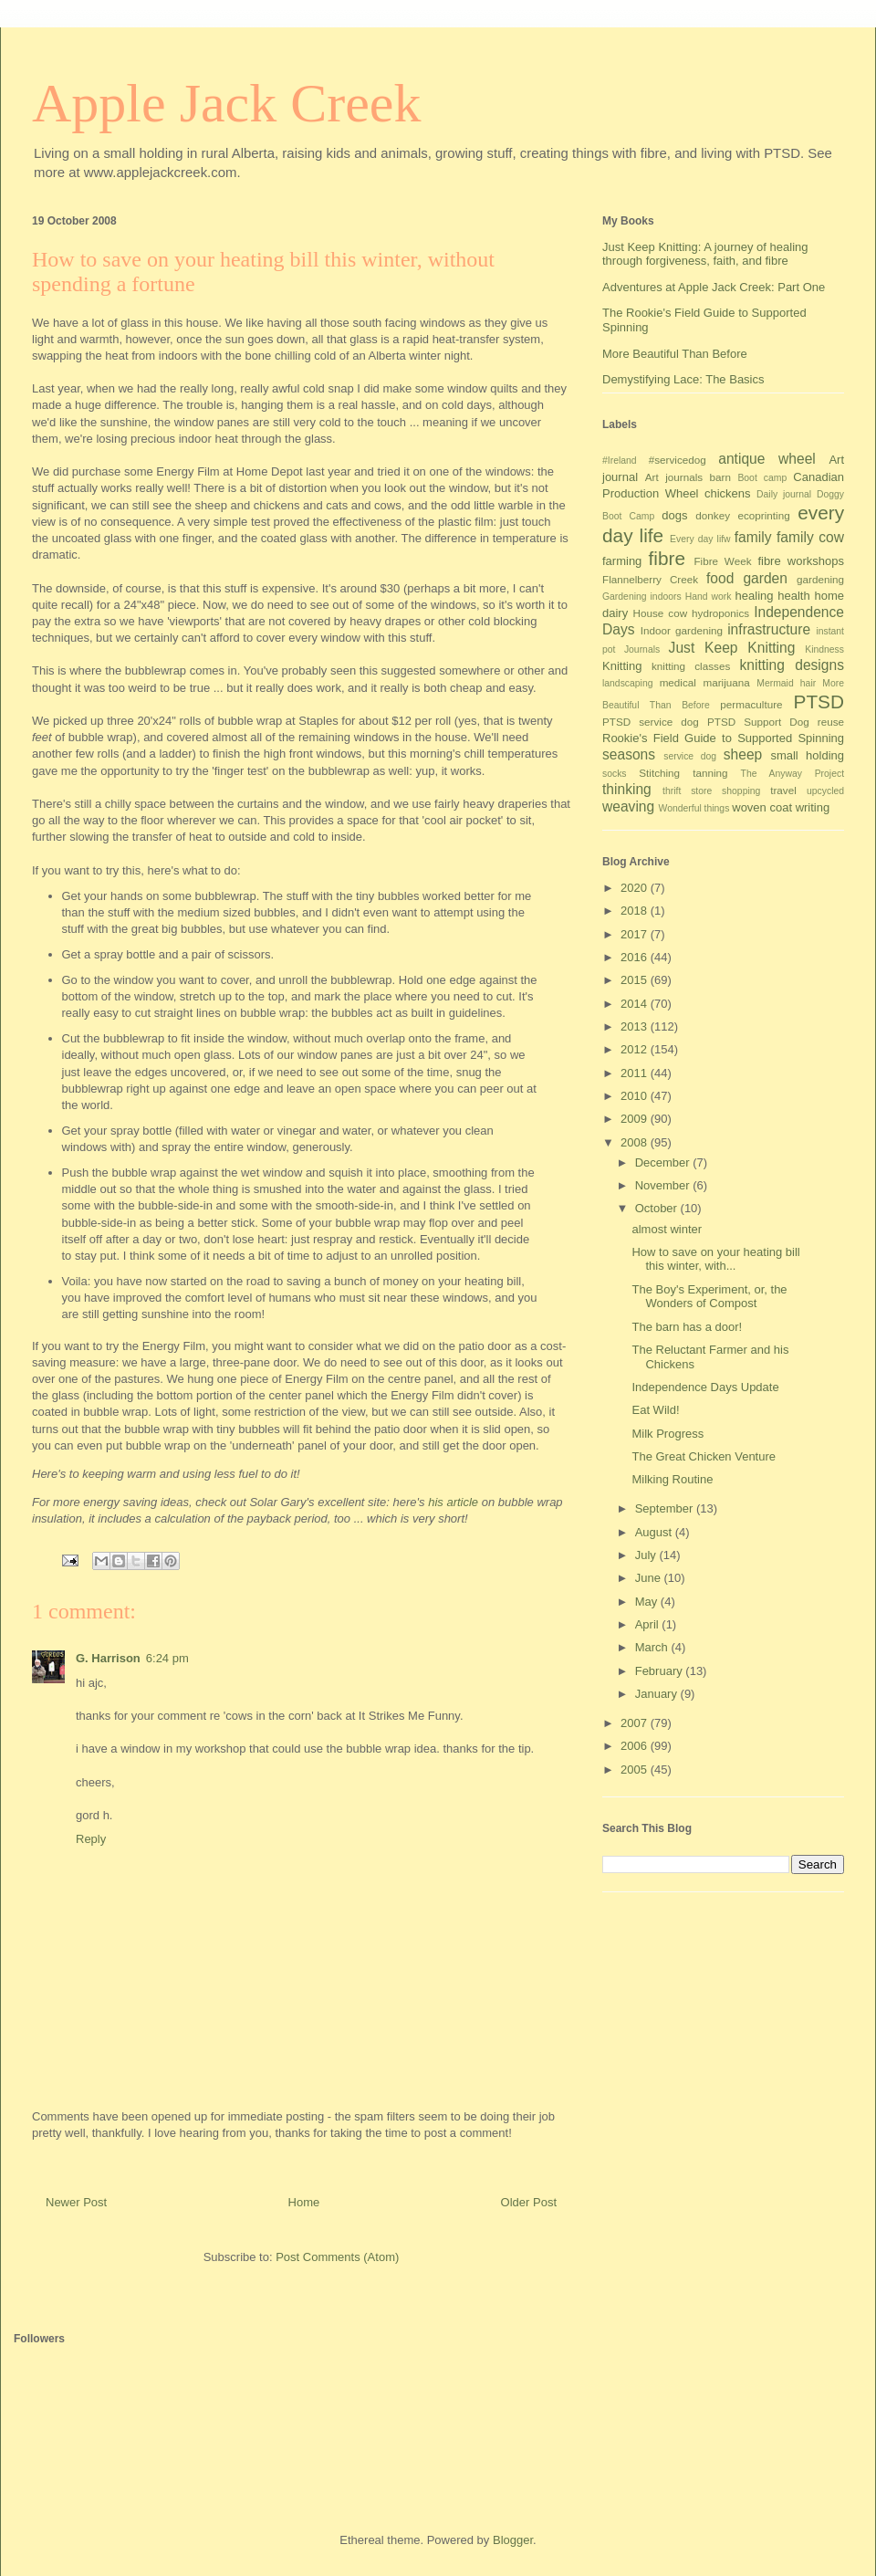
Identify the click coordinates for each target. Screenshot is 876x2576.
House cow (660, 613)
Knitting (621, 666)
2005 (635, 1769)
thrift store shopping (711, 791)
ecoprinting (764, 515)
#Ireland (619, 461)
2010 (635, 1096)
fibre (667, 558)
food (720, 578)
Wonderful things (694, 808)
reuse (831, 722)
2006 (635, 1746)
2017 (635, 934)
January (658, 1694)
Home (304, 2202)
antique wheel (767, 458)
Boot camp (762, 478)
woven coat (762, 807)
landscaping (627, 683)
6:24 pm (167, 1658)
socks (614, 774)
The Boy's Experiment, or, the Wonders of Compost (709, 1297)
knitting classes (691, 666)
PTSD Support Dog (758, 722)
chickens (727, 493)
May (648, 1601)
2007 (635, 1723)
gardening (820, 579)
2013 (635, 1026)
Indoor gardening (682, 630)
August (655, 1532)
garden (765, 578)
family (753, 537)
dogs (674, 515)
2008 (635, 1142)
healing (754, 595)
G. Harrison (108, 1658)
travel (783, 790)
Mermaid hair (786, 683)
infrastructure (768, 629)
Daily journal (783, 494)
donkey (712, 515)
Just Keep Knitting (732, 647)
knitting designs (791, 665)
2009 (635, 1119)
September (665, 1508)
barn (720, 477)
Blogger (513, 2540)
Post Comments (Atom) (337, 2257)
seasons (628, 754)
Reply (91, 1839)
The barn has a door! (686, 1327)
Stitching (659, 773)
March (653, 1647)
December (664, 1162)
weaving (628, 806)
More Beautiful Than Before (674, 354)
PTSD (819, 701)
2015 (635, 980)
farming (621, 561)
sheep (743, 754)
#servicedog (677, 460)
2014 (635, 1004)
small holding (807, 755)
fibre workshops (800, 561)
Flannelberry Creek (650, 579)
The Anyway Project (792, 774)
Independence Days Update (704, 1387)
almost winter (666, 1229)
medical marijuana (705, 682)
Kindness (824, 649)
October (658, 1208)
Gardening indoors (642, 597)
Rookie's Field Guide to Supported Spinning (723, 738)
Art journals (674, 477)
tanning (710, 773)
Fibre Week (722, 561)
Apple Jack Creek (227, 103)
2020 (635, 888)
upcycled (825, 791)
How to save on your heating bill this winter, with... (715, 1259)
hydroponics (720, 613)
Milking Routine (672, 1479)
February (660, 1671)
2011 (635, 1073)
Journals (642, 649)
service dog (689, 756)
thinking (627, 789)
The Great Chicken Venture (703, 1456)
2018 (635, 910)
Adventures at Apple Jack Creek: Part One (713, 287)
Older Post (529, 2202)
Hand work (708, 597)
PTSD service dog (650, 722)
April (648, 1624)
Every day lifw (700, 539)
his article (455, 1502)
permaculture (751, 704)
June (649, 1578)
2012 (635, 1049)
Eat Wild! (655, 1410)
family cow (810, 537)
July (647, 1555)
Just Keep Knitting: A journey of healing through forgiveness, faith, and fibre (705, 254)
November (664, 1185)
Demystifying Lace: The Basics (683, 379)
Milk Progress (667, 1433)
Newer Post (76, 2202)
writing (813, 807)
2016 (635, 957)
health (793, 595)
